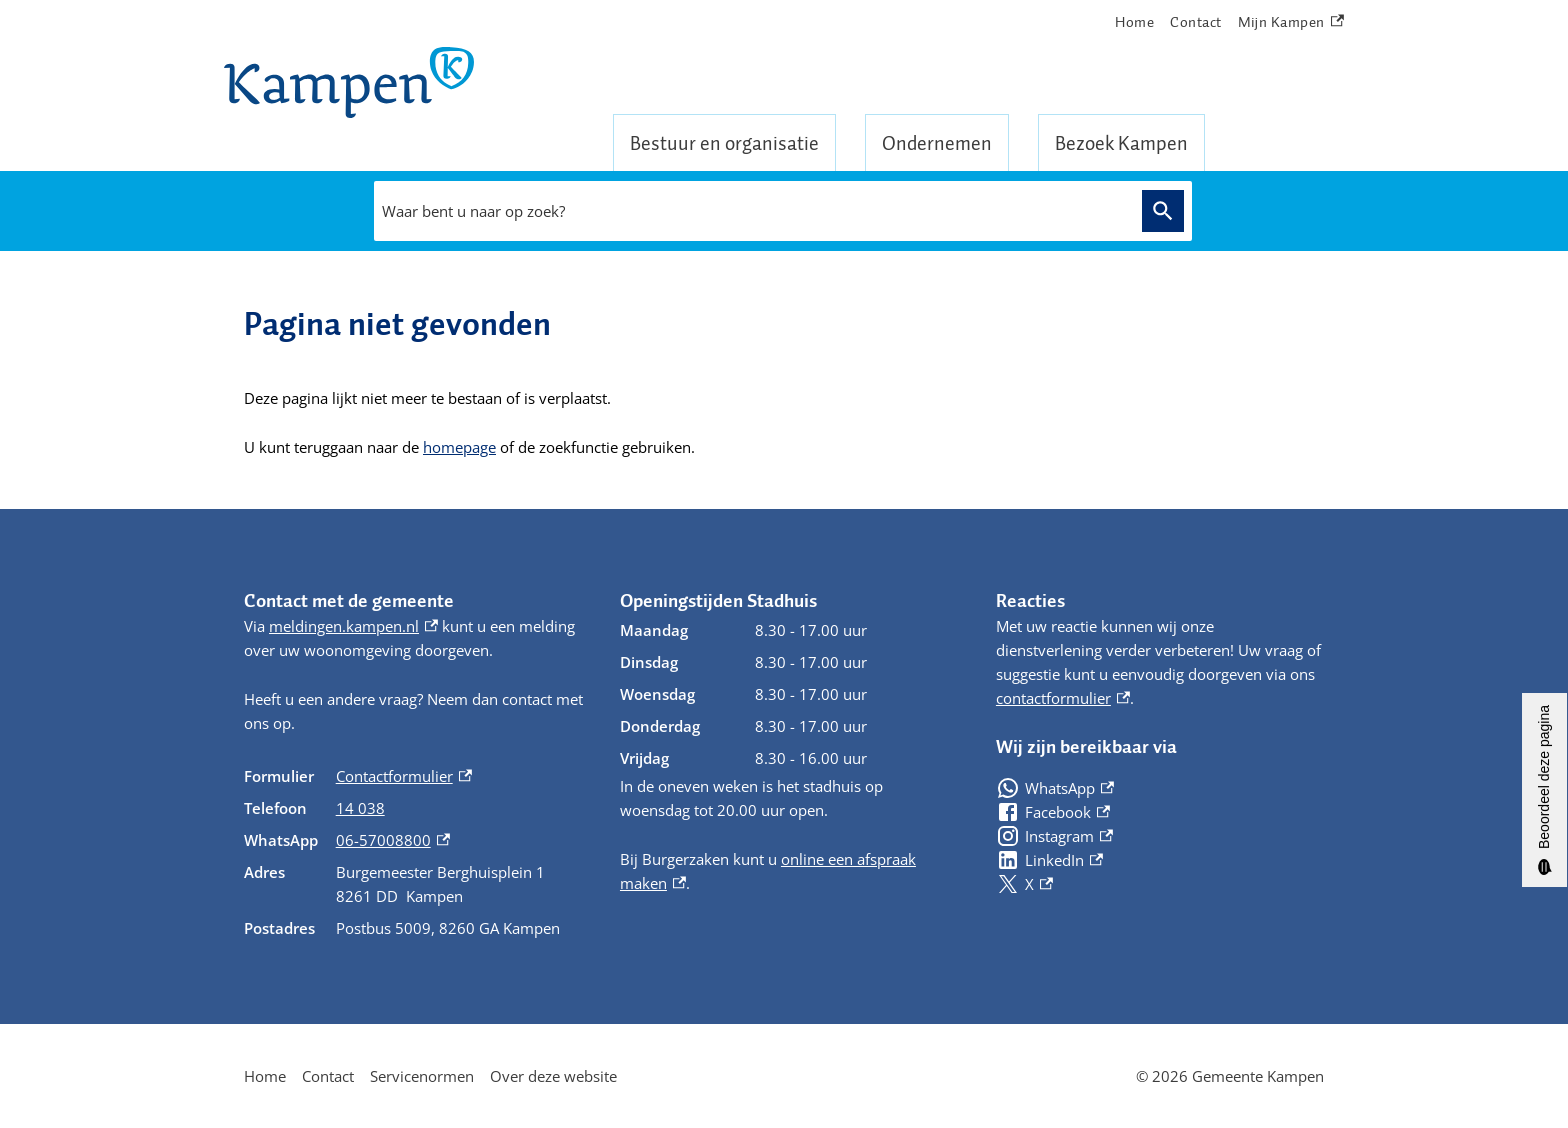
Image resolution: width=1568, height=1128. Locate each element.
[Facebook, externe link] (1053, 812)
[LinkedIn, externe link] (1049, 860)
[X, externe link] (1024, 884)
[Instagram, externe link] (1054, 836)
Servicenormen (422, 1076)
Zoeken (1159, 210)
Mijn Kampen (1291, 22)
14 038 (360, 808)
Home (1134, 22)
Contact (1196, 22)
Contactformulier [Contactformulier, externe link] (404, 776)
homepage (459, 447)
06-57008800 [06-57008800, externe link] (393, 840)
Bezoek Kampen (1121, 143)
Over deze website (553, 1076)
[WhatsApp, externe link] (1055, 788)
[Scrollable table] (416, 852)
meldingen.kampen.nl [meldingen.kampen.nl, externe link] (353, 626)
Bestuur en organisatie (724, 143)
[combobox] (753, 211)
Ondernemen (937, 143)
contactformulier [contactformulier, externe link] (1063, 698)
